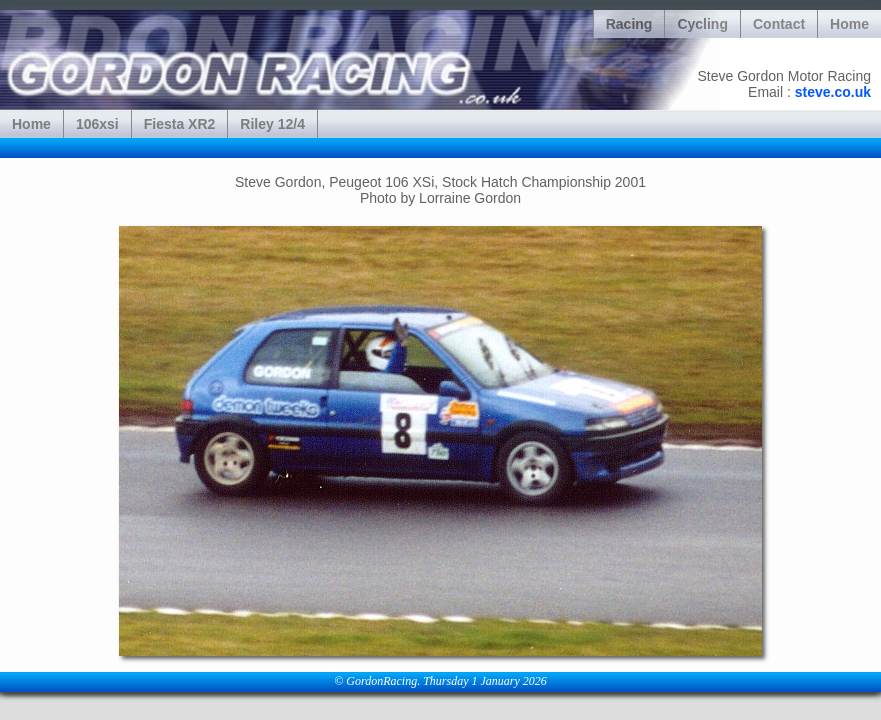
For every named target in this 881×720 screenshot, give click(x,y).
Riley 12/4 (272, 124)
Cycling (702, 24)
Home (849, 24)
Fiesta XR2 (180, 124)
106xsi (97, 124)
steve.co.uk (833, 92)
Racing (629, 24)
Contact (779, 24)
